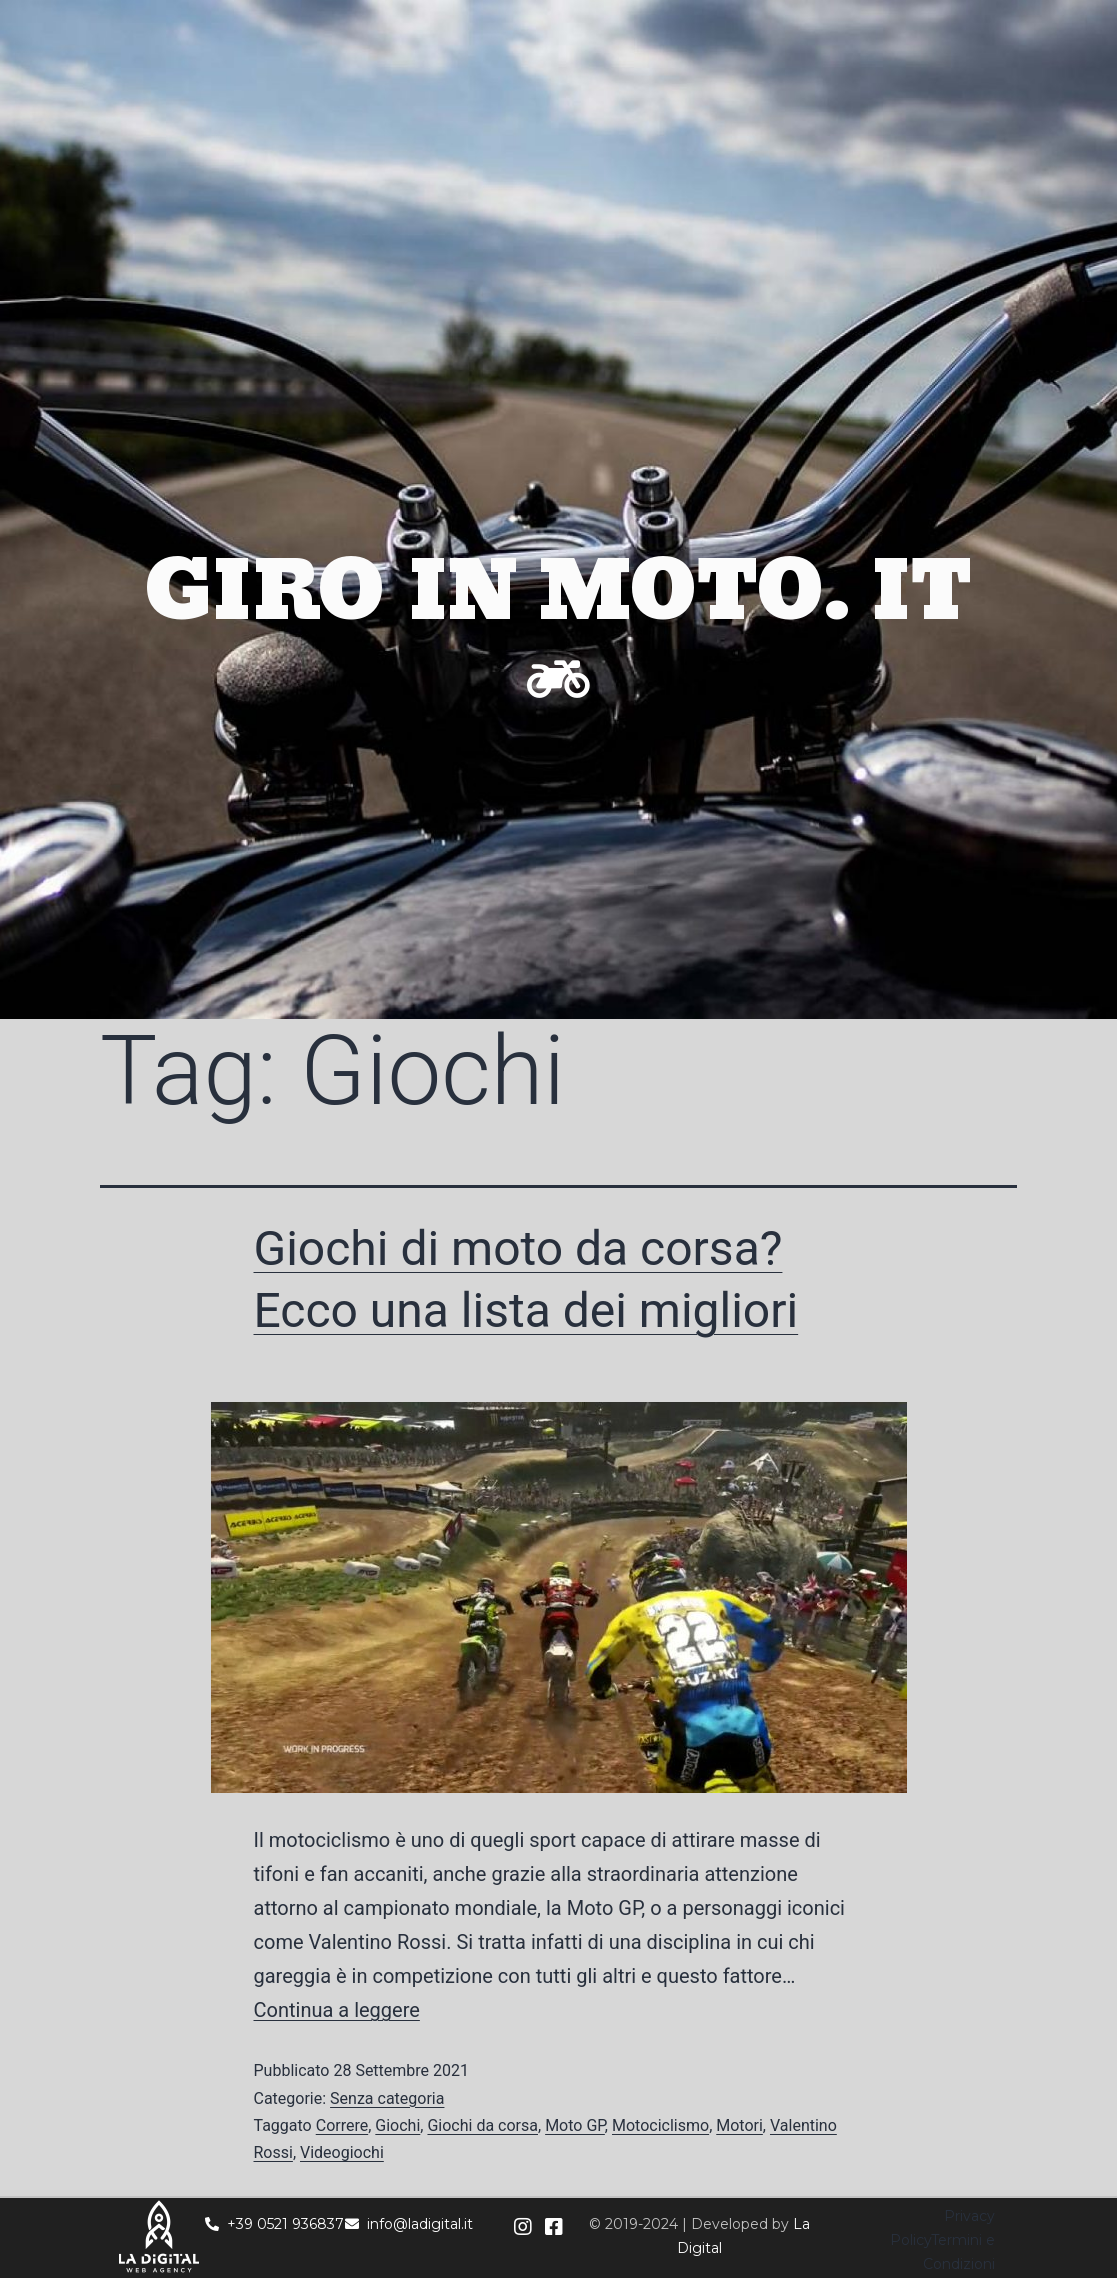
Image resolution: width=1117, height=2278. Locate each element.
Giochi (397, 2125)
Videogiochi (342, 2152)
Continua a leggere (337, 2010)
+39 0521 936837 (274, 2224)
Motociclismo (660, 2125)
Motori (739, 2125)
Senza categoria (387, 2098)
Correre (342, 2125)
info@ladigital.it (409, 2224)
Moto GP (575, 2125)
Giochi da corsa (482, 2125)
